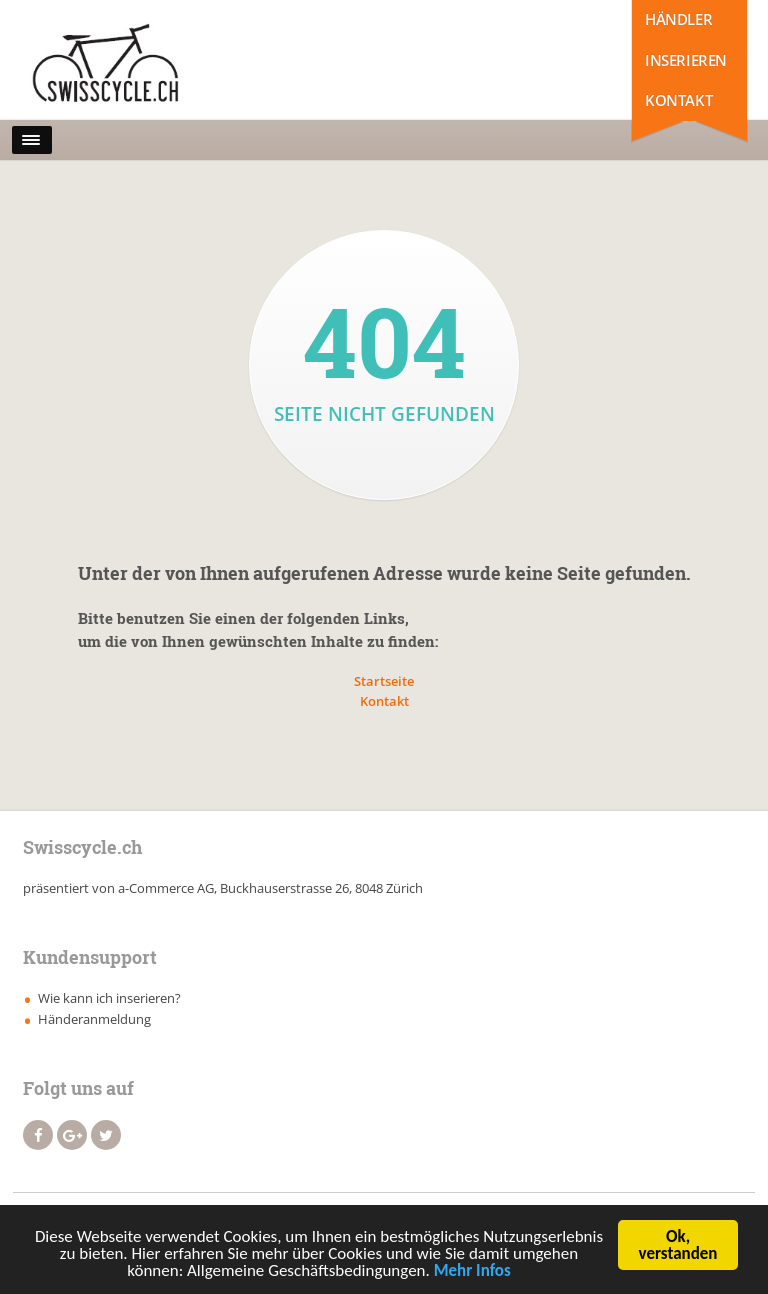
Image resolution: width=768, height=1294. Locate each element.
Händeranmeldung (94, 1019)
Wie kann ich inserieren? (109, 998)
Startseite (384, 681)
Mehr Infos (472, 1273)
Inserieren (686, 60)
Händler (678, 19)
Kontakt (678, 100)
